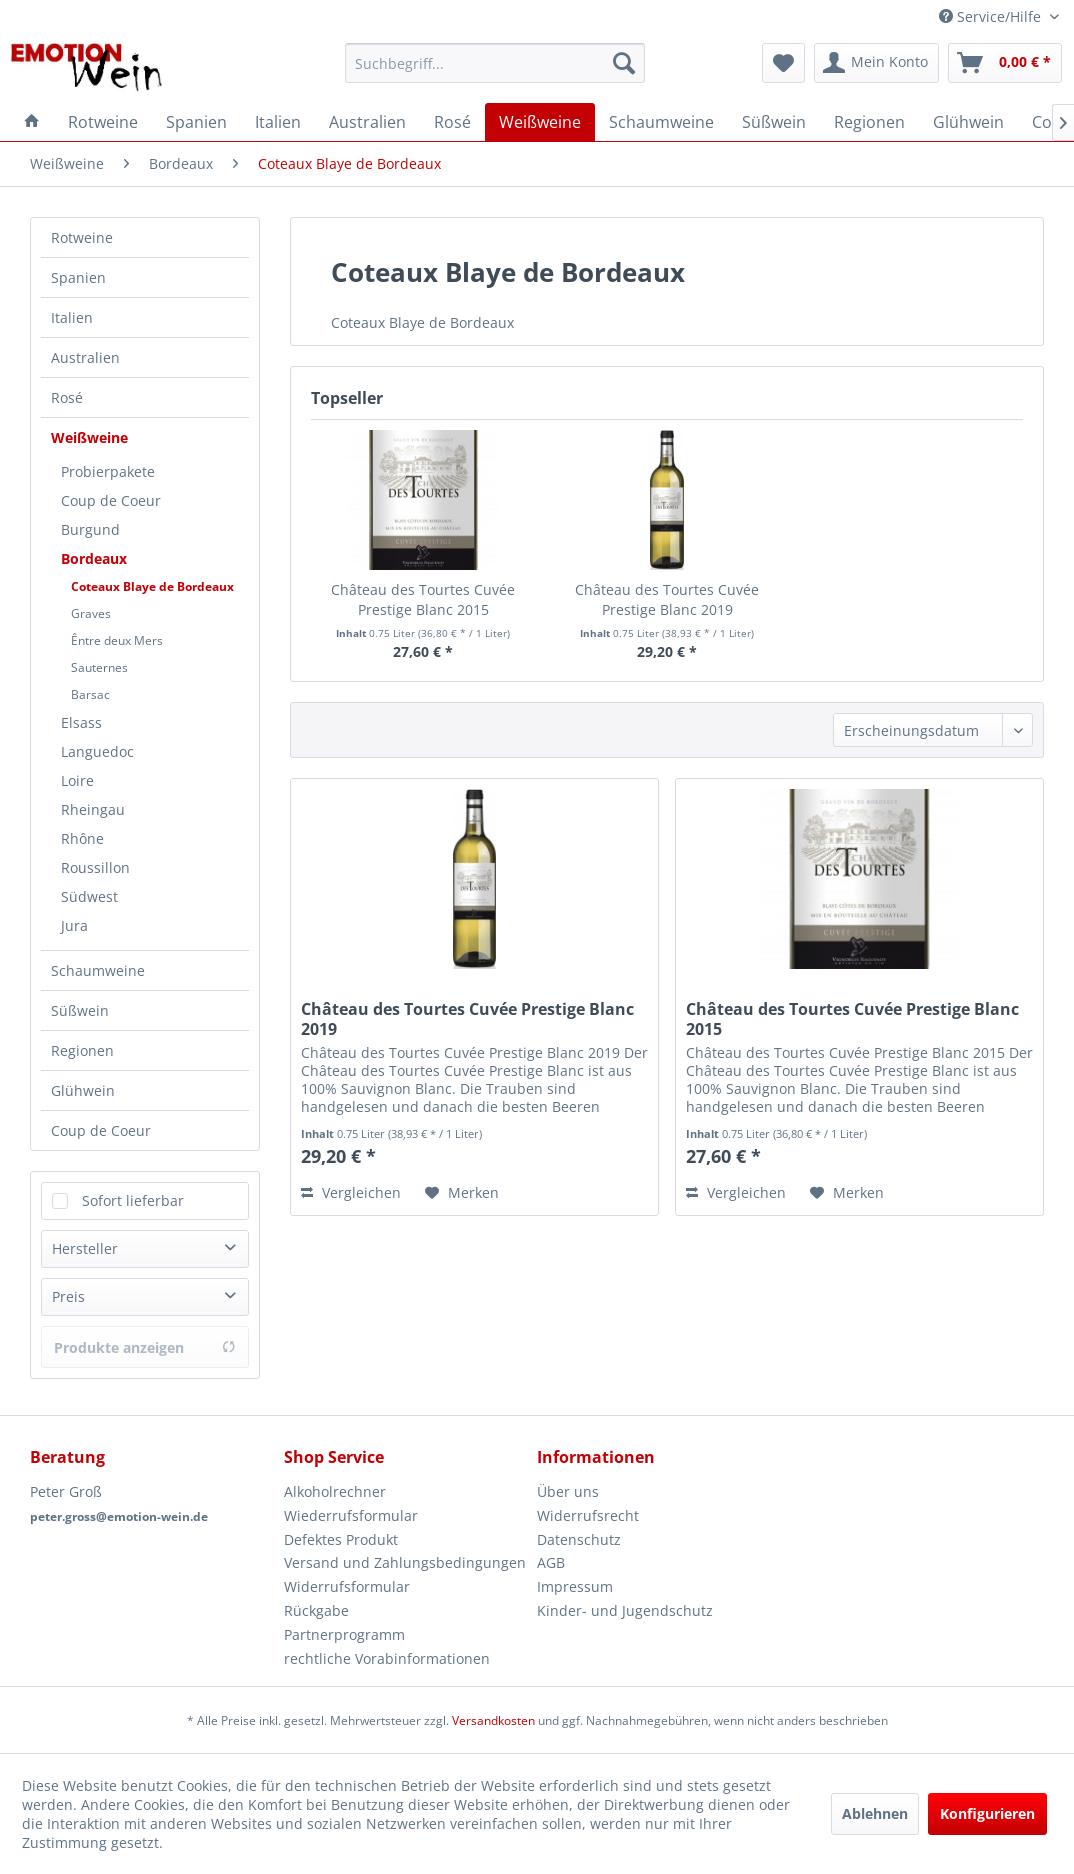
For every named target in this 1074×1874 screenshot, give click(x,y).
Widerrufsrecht (588, 1515)
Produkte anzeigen (145, 1347)
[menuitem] (495, 63)
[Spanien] (196, 122)
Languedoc (97, 751)
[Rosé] (452, 122)
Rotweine (82, 237)
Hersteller (85, 1248)
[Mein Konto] (876, 63)
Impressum (575, 1586)
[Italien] (278, 122)
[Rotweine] (103, 122)
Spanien (78, 277)
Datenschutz (579, 1539)
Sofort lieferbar (133, 1200)
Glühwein (83, 1090)
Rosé (67, 397)
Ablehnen (875, 1813)
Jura (74, 925)
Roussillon (95, 867)
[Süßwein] (774, 122)
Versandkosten (493, 1720)
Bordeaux (94, 558)
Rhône (82, 838)
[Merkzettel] (783, 63)
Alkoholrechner (335, 1491)
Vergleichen (351, 1192)
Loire (77, 780)
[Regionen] (869, 122)
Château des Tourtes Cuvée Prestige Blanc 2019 (667, 599)
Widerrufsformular (347, 1586)
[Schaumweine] (661, 122)
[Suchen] (624, 63)
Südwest (89, 896)
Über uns (568, 1491)
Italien (72, 317)
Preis (68, 1296)
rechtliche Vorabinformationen (387, 1658)
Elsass (81, 722)
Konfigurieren (987, 1813)
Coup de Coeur (111, 500)
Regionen (82, 1050)
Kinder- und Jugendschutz (625, 1610)
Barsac (90, 694)
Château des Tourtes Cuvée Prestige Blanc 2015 (423, 599)
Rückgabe (316, 1610)
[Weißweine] (540, 122)
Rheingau (93, 809)
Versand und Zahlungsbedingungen (405, 1562)
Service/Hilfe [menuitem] (992, 16)
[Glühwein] (968, 122)
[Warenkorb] (1005, 63)
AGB (551, 1562)
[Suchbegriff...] (495, 63)
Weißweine (89, 437)
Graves (91, 613)
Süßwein (80, 1010)
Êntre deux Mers (117, 640)
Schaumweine (98, 970)
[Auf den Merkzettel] (462, 1193)
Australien (85, 357)
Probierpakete (108, 471)
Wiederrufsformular (351, 1515)
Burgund (90, 529)
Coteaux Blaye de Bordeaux (152, 586)
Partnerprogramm (344, 1634)
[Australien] (367, 122)
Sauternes (99, 667)
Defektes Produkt (341, 1539)
